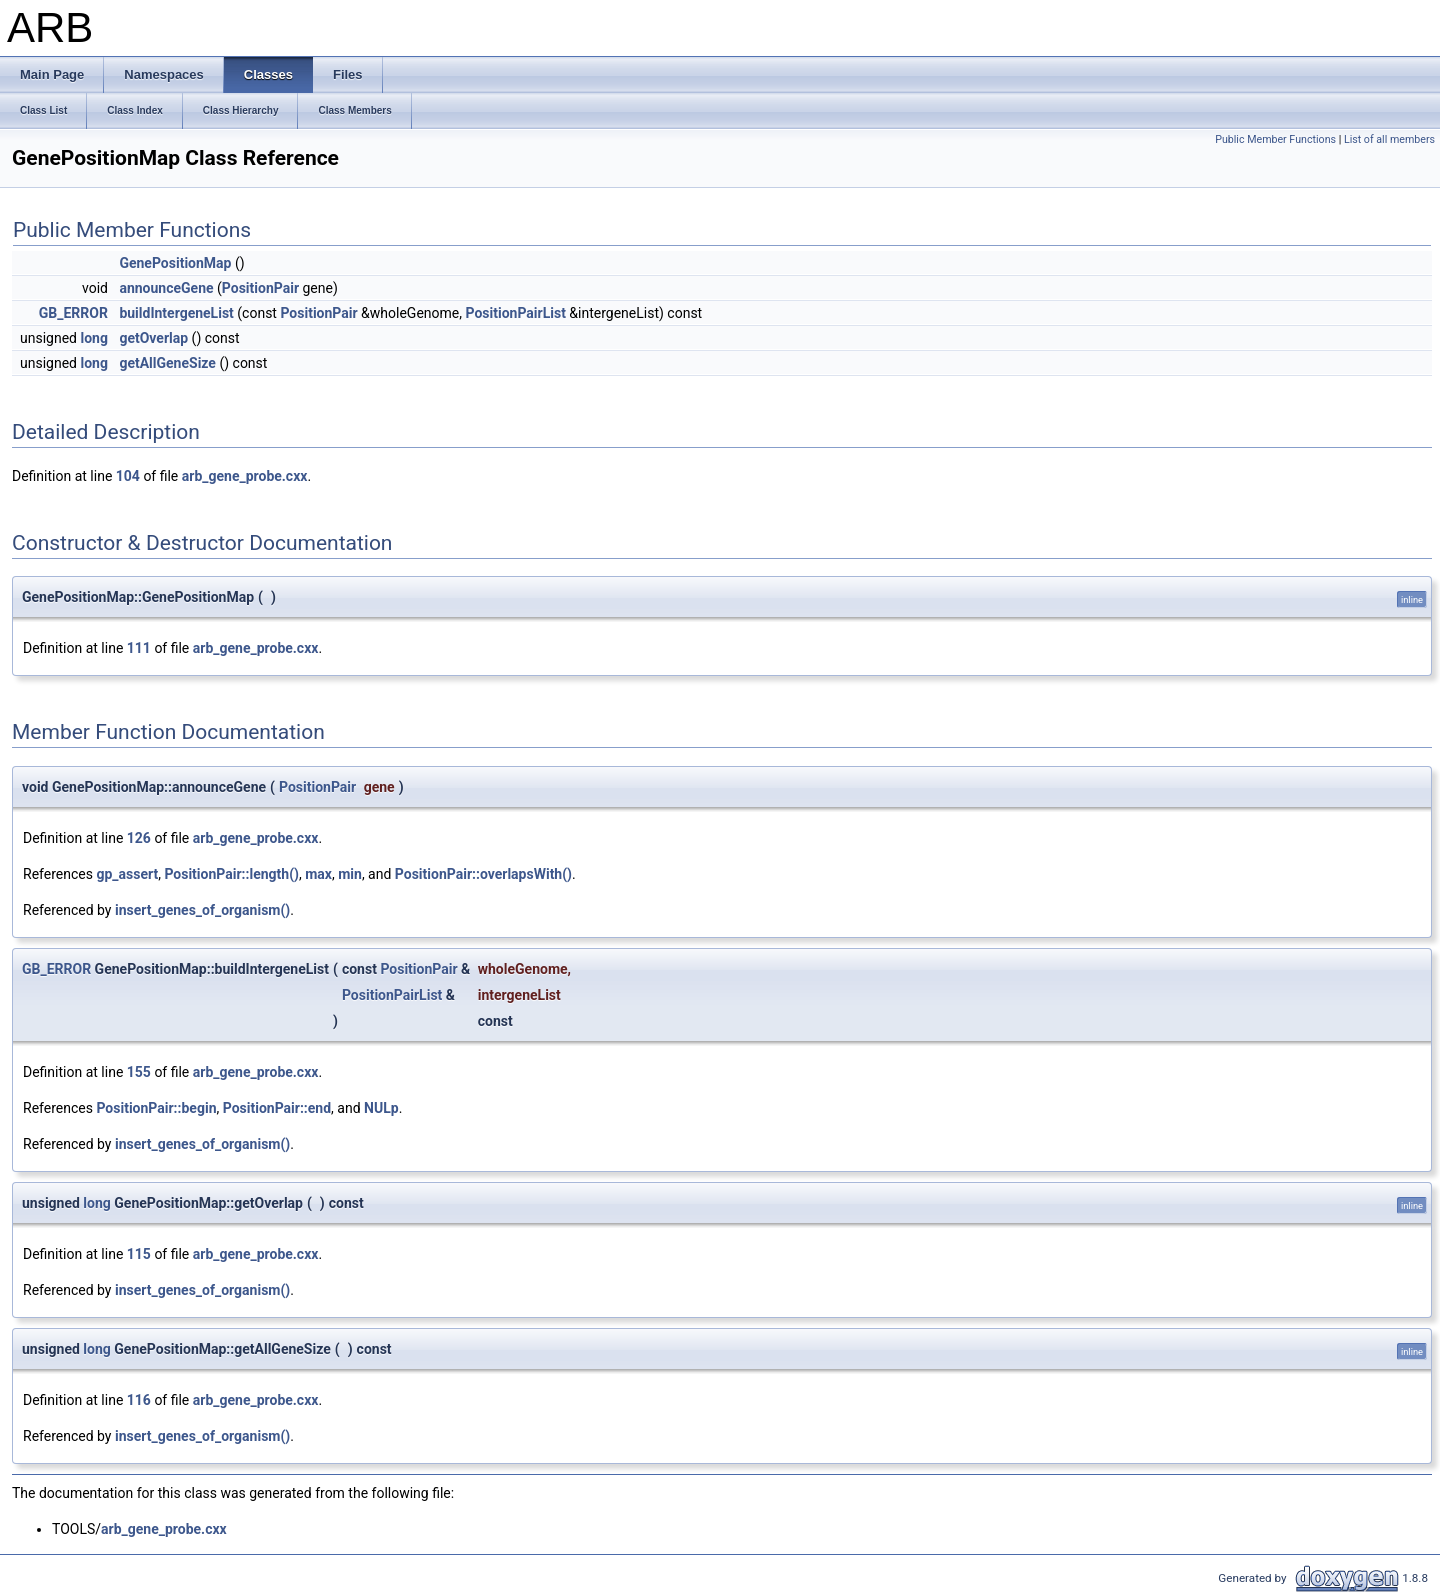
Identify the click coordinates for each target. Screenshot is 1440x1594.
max (318, 874)
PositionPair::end (277, 1108)
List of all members (1389, 139)
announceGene (166, 288)
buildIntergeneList (176, 313)
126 (139, 838)
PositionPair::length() (231, 874)
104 (128, 476)
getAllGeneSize (167, 363)
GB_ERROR (73, 313)
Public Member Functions (1275, 139)
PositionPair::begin (156, 1108)
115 (139, 1254)
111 (139, 648)
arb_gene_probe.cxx (245, 476)
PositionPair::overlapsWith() (483, 874)
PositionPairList (515, 313)
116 (139, 1400)
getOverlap (153, 338)
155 (139, 1072)
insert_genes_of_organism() (202, 910)
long (93, 338)
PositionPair (260, 288)
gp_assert (127, 874)
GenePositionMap (175, 263)
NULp (381, 1108)
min (350, 874)
